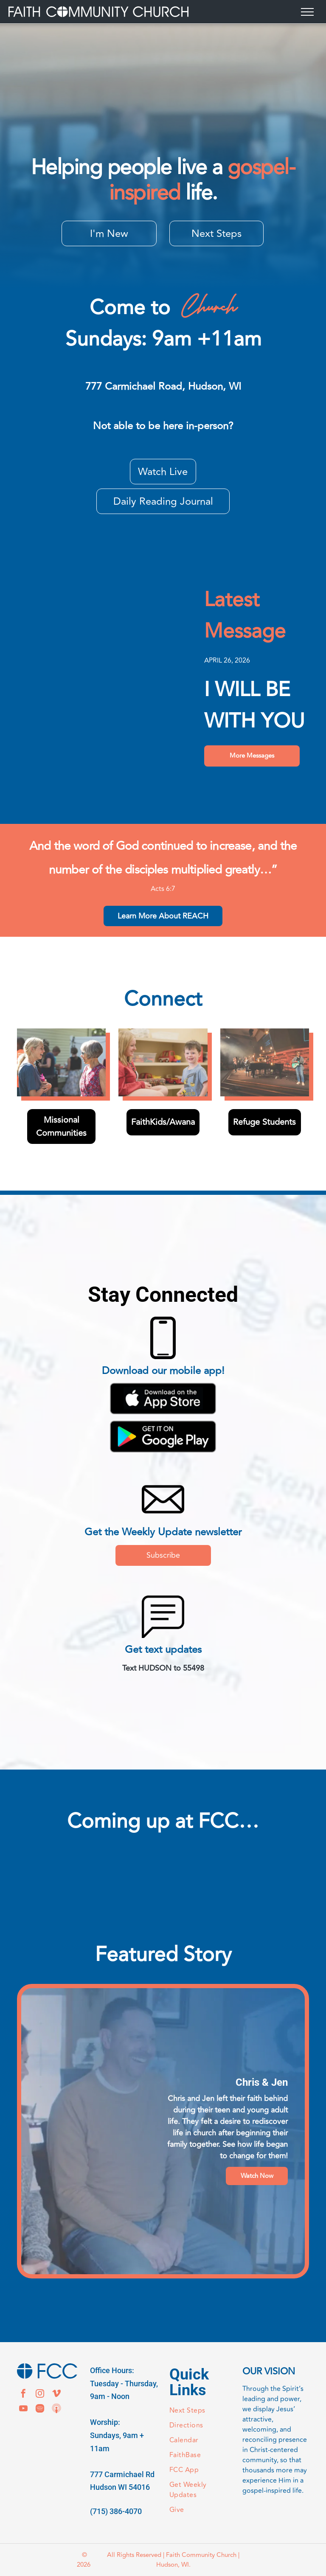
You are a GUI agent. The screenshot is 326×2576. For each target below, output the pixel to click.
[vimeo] (56, 2394)
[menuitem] (199, 2410)
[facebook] (23, 2394)
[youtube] (23, 2409)
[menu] (307, 12)
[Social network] (56, 2409)
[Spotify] (40, 2409)
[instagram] (40, 2394)
